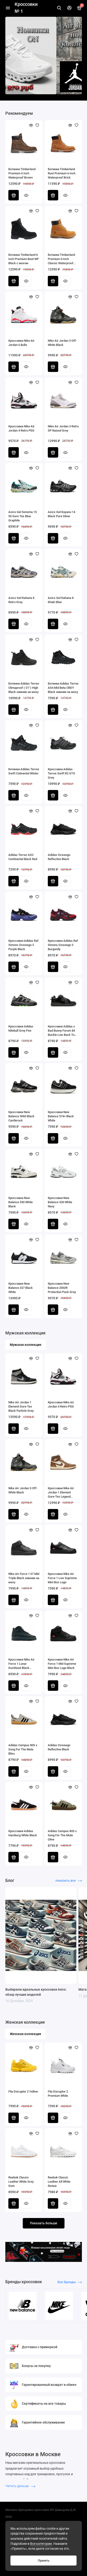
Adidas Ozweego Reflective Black (59, 857)
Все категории (41, 2544)
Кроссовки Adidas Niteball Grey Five (20, 1028)
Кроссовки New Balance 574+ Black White (61, 1116)
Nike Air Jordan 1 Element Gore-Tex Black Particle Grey (21, 1406)
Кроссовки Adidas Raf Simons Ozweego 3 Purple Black (23, 945)
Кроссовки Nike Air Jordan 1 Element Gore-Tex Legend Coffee (61, 1492)
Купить (14, 195)
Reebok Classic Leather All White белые (59, 2182)
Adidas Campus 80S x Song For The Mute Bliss (22, 1749)
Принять (43, 2560)
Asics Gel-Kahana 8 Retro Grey (21, 600)
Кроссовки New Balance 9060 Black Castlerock (21, 1116)
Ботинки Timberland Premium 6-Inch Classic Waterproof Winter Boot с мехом (62, 259)
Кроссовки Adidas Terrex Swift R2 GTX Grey (61, 773)
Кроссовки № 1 (26, 8)
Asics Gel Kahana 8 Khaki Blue (61, 600)
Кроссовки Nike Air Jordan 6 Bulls (21, 343)
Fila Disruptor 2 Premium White (58, 2093)
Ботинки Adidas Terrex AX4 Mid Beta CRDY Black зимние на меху (63, 688)
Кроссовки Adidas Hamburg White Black (22, 1833)
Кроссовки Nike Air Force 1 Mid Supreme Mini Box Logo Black (62, 1664)
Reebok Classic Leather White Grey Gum (21, 2182)
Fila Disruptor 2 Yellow (23, 2091)
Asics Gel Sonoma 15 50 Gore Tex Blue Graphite (22, 516)
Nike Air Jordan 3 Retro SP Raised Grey (63, 428)
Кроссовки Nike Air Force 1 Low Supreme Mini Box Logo (62, 1578)
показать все (68, 1880)
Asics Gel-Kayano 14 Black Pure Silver (61, 514)
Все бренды (70, 2282)
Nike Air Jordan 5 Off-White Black (62, 343)
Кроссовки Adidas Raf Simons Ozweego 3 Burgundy (63, 945)
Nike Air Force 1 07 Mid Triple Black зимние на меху (23, 1578)
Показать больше (43, 2223)
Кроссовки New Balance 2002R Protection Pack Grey (62, 1288)
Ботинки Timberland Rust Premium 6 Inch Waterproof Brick (61, 173)
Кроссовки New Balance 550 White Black (20, 1202)
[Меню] (8, 8)
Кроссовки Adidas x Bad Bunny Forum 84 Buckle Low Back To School (61, 1031)
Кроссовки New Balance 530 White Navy (60, 1202)
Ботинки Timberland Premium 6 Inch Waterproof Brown (21, 173)
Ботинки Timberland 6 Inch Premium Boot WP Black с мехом (23, 259)
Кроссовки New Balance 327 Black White (20, 1288)
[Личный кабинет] (69, 7)
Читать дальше (20, 2486)
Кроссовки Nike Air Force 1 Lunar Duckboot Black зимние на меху (21, 1664)
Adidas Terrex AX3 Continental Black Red (22, 857)
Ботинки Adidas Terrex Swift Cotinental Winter (23, 771)
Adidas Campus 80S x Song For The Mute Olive (62, 1835)
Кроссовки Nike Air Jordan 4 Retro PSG (21, 428)
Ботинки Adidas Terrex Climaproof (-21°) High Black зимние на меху (23, 688)
